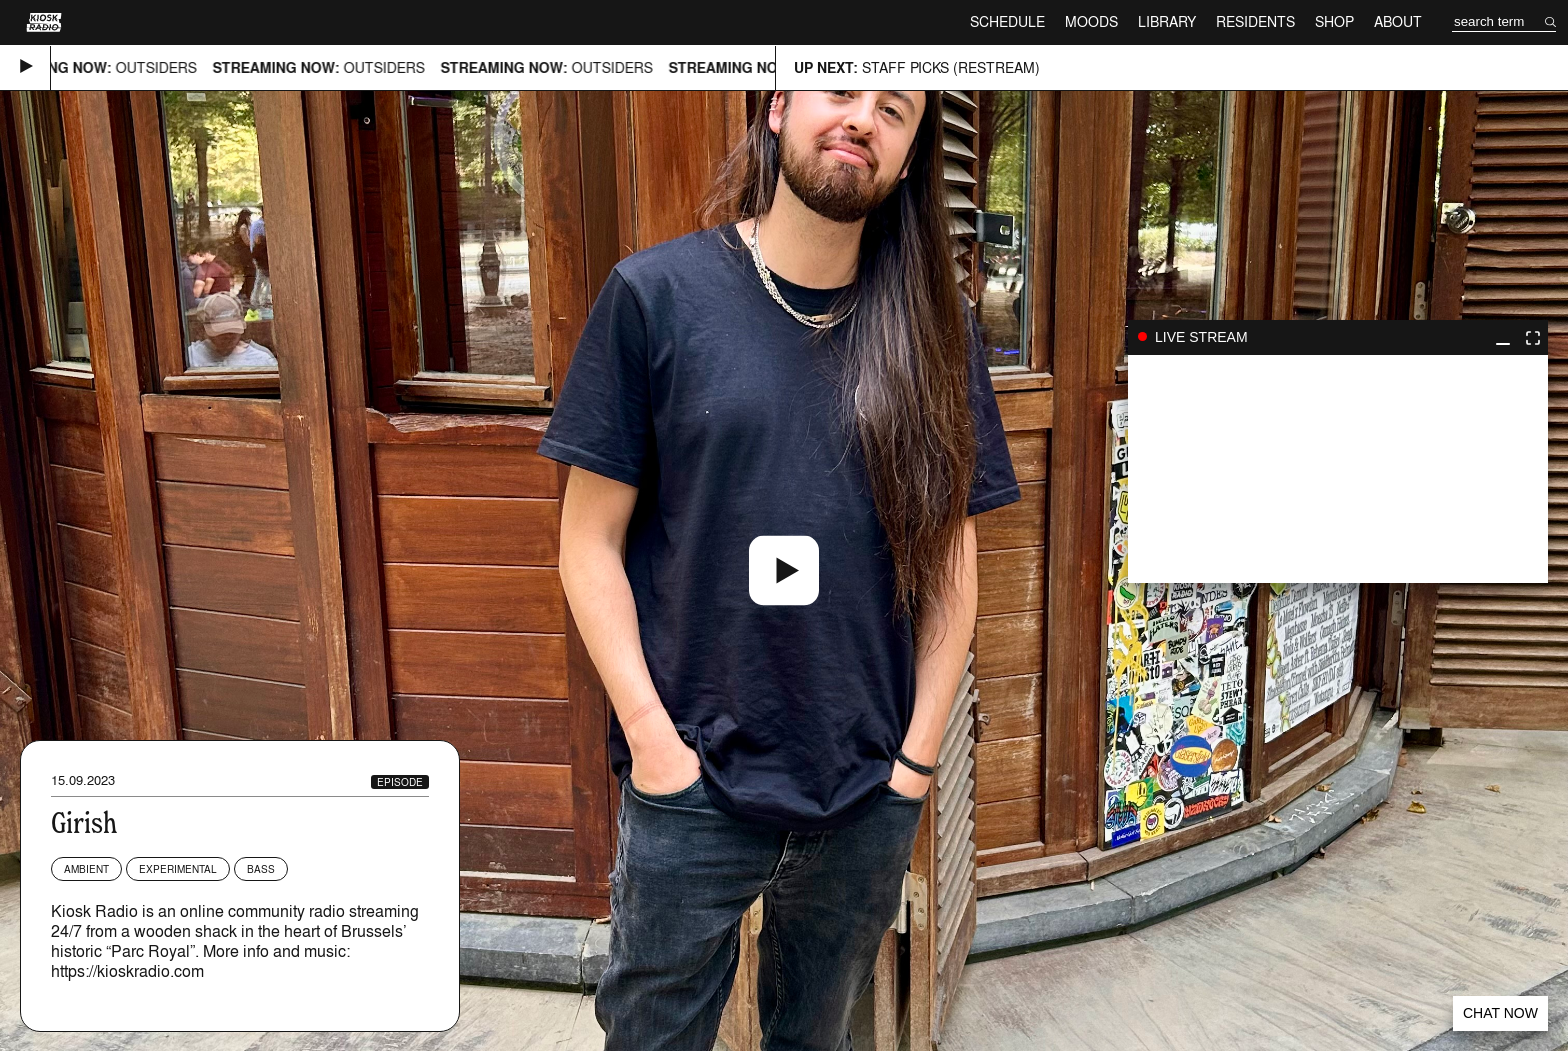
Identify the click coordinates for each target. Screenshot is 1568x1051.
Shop (1334, 21)
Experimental (178, 869)
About (1398, 21)
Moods (1091, 21)
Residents (1255, 21)
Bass (261, 869)
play (1338, 469)
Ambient (86, 869)
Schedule (1007, 21)
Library (1167, 21)
